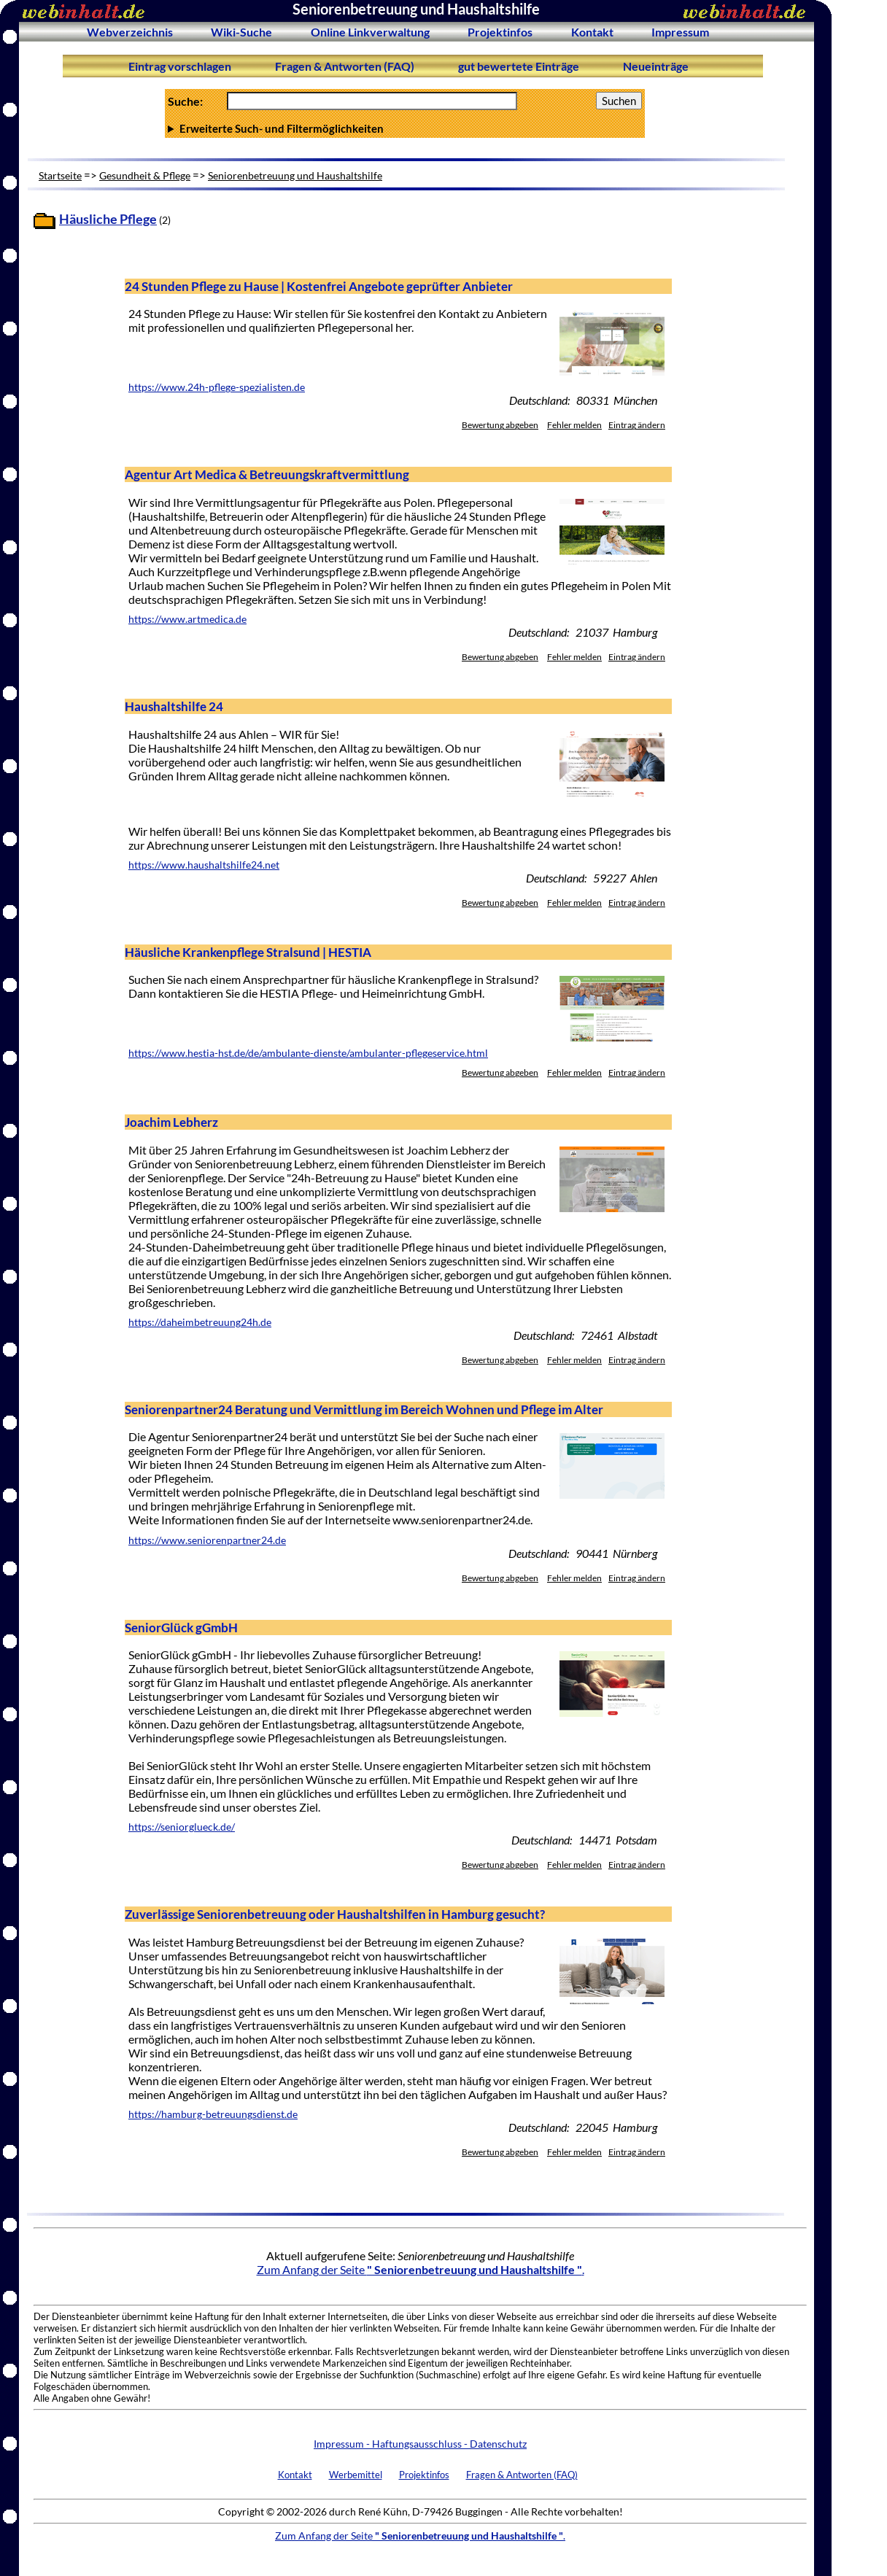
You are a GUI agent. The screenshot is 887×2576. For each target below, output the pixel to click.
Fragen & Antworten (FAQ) (345, 66)
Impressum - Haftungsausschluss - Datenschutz (420, 2443)
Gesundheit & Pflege (144, 175)
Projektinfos (500, 32)
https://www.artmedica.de (187, 619)
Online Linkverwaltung (370, 32)
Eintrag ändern (636, 425)
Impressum (680, 32)
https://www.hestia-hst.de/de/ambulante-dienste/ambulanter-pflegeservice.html (308, 1053)
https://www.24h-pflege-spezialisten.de (216, 387)
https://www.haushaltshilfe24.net (203, 865)
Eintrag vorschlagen (180, 66)
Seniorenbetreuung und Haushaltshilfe (295, 175)
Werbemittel (355, 2474)
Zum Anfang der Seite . (420, 2269)
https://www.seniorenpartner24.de (207, 1540)
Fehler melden (574, 425)
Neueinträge (656, 66)
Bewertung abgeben (500, 425)
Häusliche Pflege (108, 219)
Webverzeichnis (130, 32)
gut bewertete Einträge (519, 66)
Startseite (60, 175)
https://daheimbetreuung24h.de (199, 1322)
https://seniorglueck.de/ (181, 1827)
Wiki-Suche (241, 32)
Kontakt (592, 32)
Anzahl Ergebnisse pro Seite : (405, 128)
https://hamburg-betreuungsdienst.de (213, 2114)
